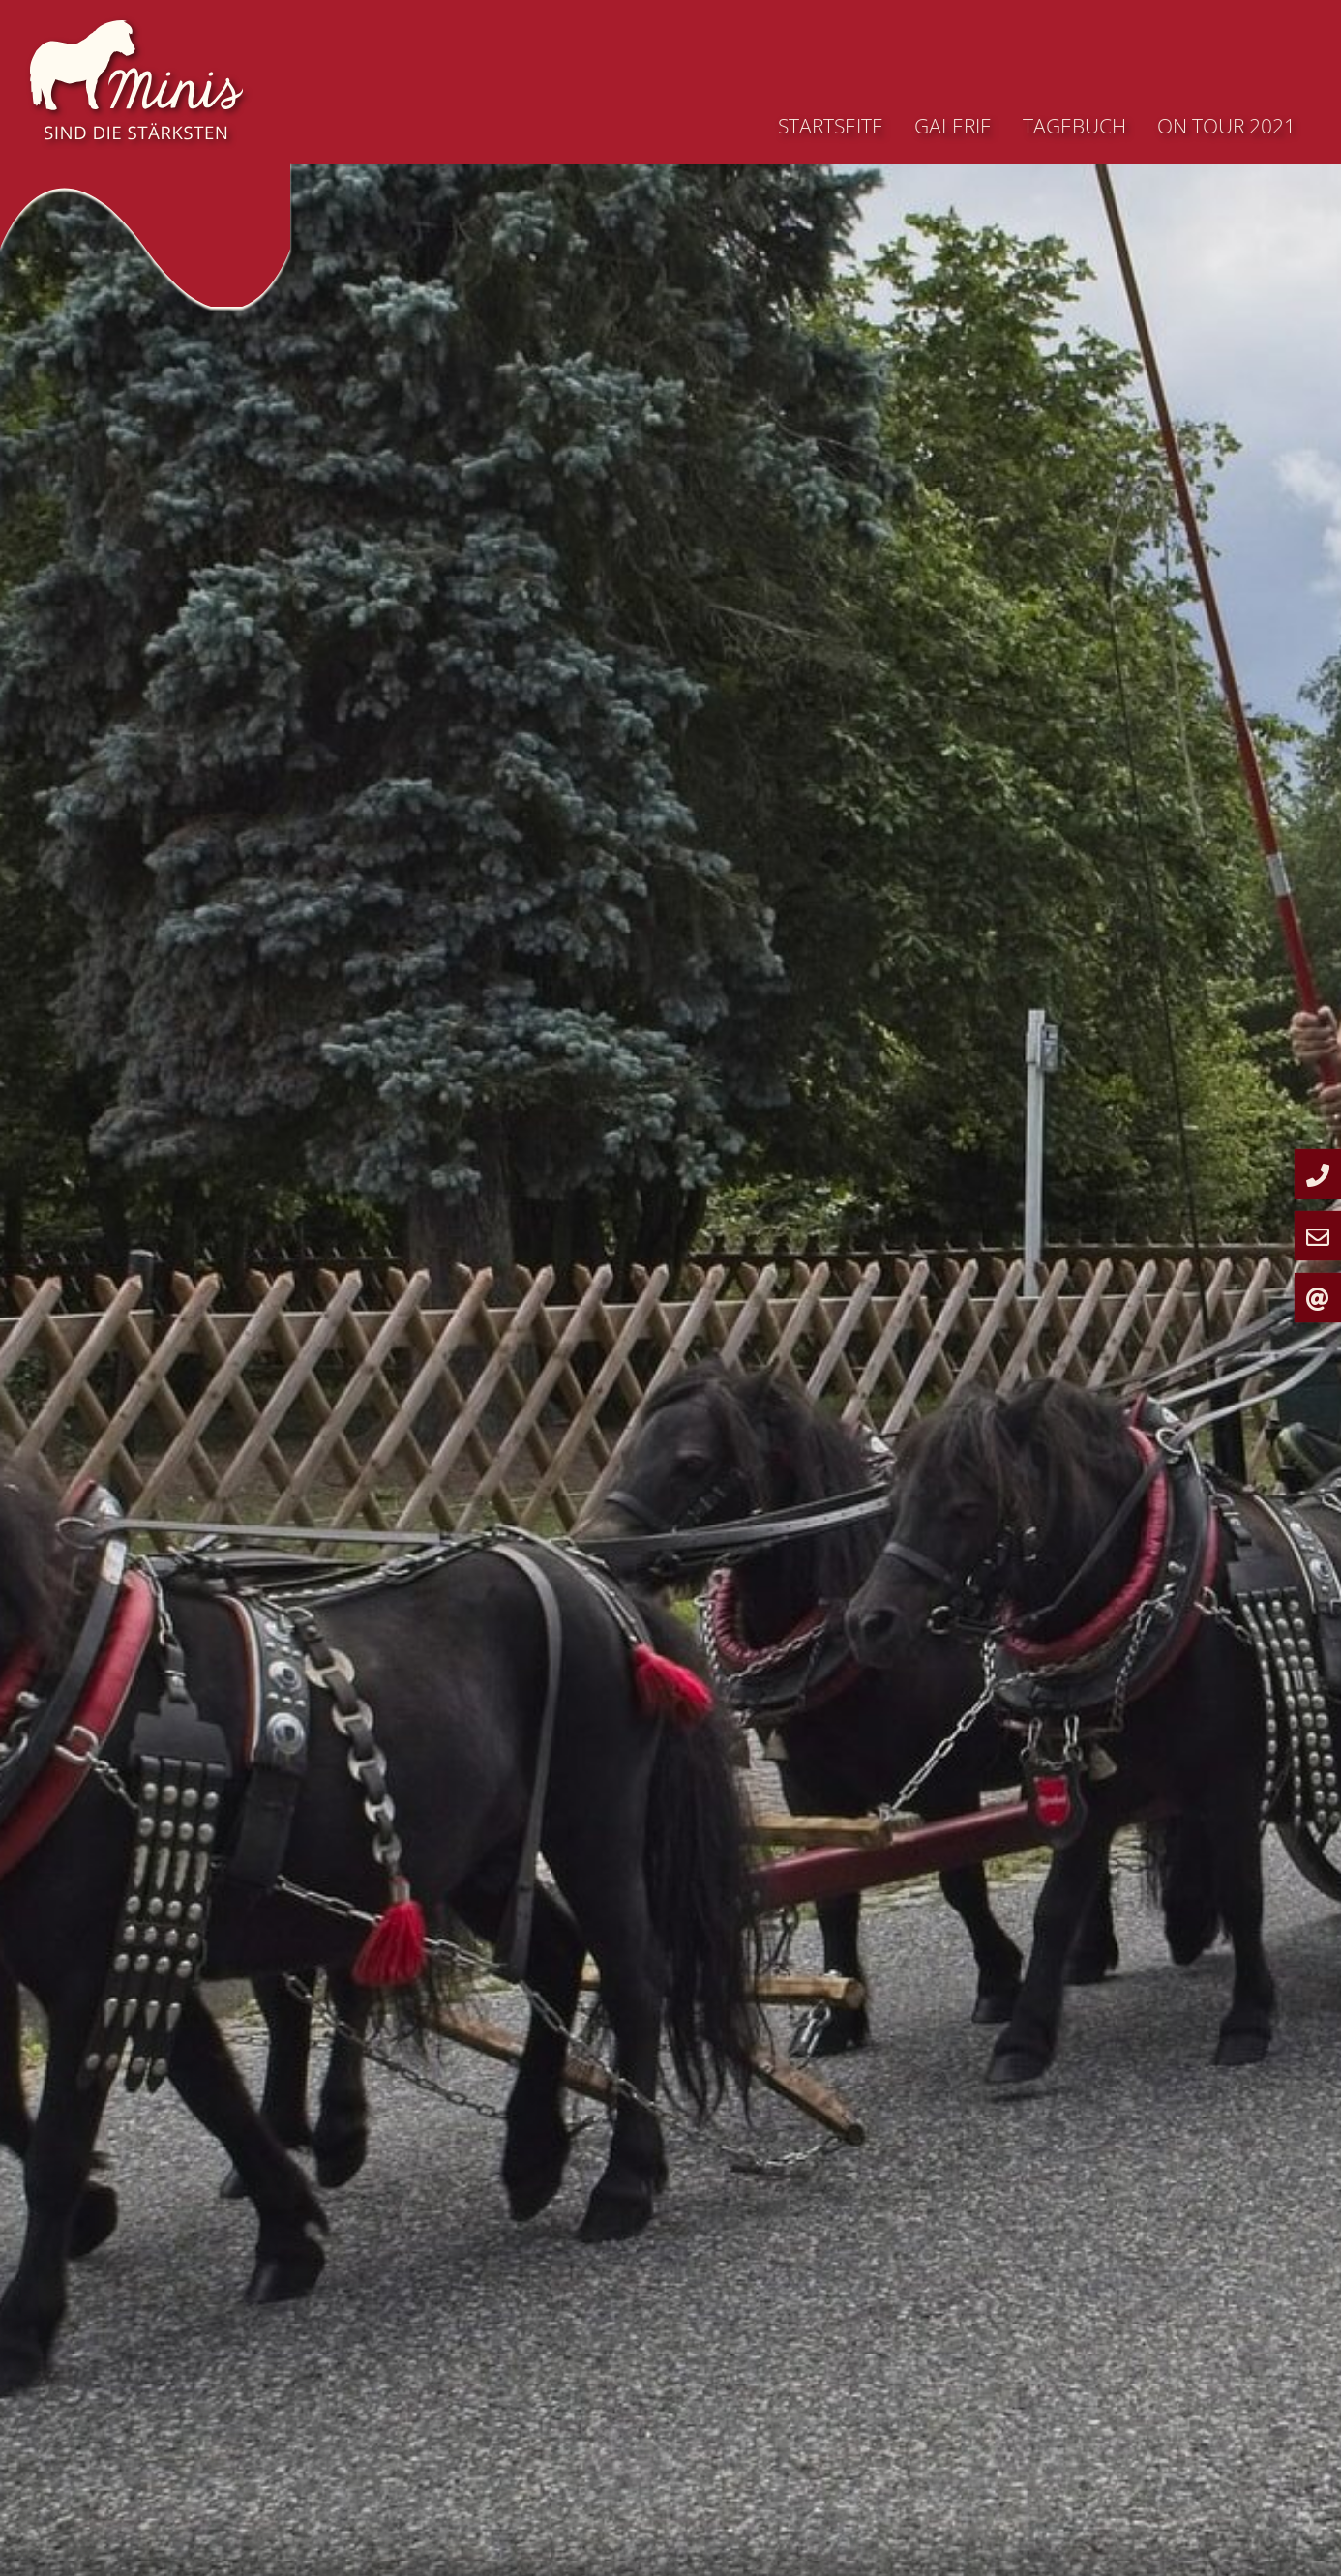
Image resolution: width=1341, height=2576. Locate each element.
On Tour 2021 (1226, 125)
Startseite (830, 125)
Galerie (953, 125)
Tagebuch (1074, 125)
